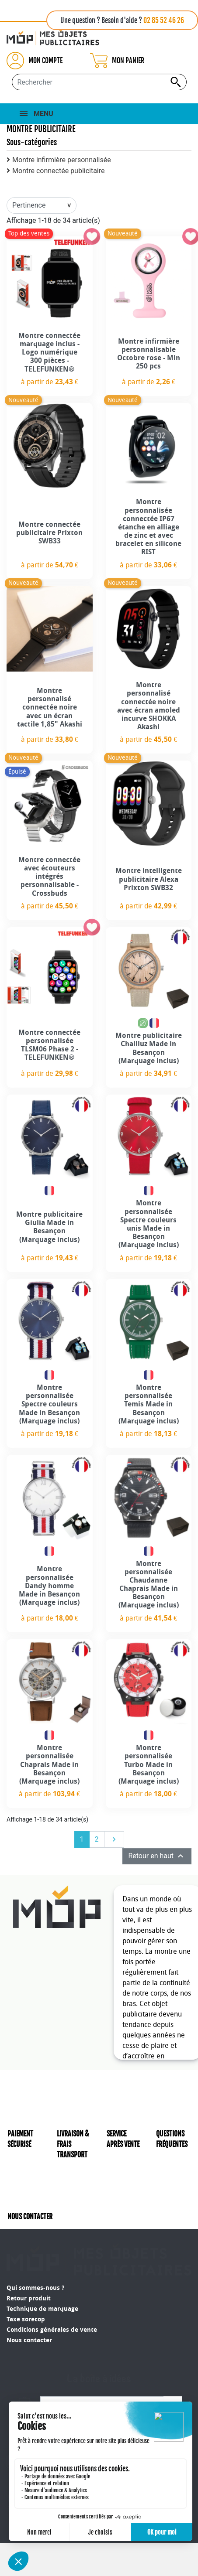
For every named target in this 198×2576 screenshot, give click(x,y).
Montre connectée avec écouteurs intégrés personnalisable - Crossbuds (49, 876)
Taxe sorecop (26, 2297)
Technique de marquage (42, 2286)
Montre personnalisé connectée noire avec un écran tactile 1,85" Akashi (49, 707)
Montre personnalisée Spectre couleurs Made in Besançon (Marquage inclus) (49, 1404)
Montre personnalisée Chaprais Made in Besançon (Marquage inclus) (49, 1764)
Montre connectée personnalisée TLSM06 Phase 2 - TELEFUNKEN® (49, 1045)
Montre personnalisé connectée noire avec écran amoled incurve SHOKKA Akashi (148, 706)
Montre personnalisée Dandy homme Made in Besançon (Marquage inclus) (49, 1586)
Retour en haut (157, 1856)
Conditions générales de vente (52, 2307)
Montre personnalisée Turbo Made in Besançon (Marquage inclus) (148, 1764)
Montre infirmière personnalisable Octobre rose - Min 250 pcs (148, 354)
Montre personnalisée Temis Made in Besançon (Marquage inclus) (148, 1404)
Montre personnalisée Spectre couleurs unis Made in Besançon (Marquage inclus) (148, 1224)
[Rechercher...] (99, 82)
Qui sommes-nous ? (35, 2265)
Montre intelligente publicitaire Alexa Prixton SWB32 (148, 879)
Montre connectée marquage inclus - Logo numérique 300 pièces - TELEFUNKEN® (49, 352)
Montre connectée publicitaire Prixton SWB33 (49, 532)
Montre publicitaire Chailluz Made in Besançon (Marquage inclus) (148, 1048)
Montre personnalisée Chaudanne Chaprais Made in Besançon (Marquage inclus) (148, 1584)
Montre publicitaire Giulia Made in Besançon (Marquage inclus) (49, 1227)
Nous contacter (29, 2318)
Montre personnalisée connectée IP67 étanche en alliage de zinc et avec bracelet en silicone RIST (148, 527)
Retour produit (29, 2276)
